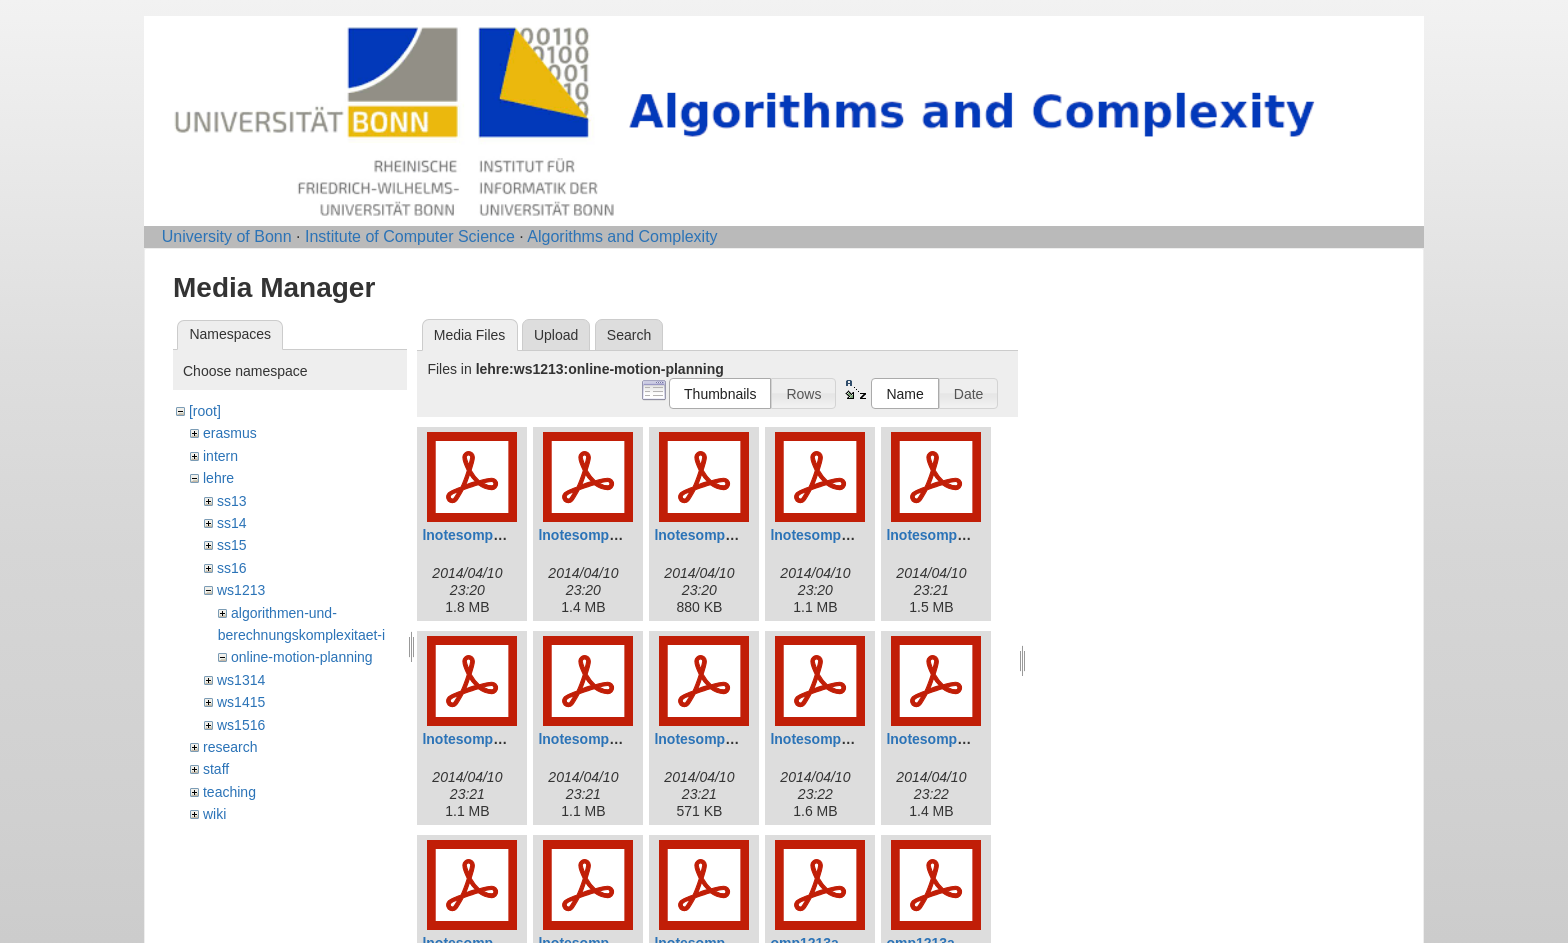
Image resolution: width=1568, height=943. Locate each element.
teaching (229, 792)
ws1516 (241, 725)
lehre (218, 478)
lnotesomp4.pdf (822, 535)
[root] (205, 411)
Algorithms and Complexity (622, 236)
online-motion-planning (302, 657)
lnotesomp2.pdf (590, 535)
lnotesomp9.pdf (822, 739)
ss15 (232, 545)
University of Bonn (227, 236)
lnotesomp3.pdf (706, 535)
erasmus (230, 433)
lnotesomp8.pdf (706, 739)
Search (629, 335)
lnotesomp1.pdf (474, 535)
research (230, 747)
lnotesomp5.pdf (938, 535)
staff (216, 769)
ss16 (232, 568)
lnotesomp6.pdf (474, 739)
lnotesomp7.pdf (590, 739)
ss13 (232, 501)
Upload (556, 335)
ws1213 (241, 590)
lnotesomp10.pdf (942, 739)
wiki (214, 814)
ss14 (232, 523)
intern (220, 456)
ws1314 (241, 680)
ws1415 (241, 702)
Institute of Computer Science (410, 236)
